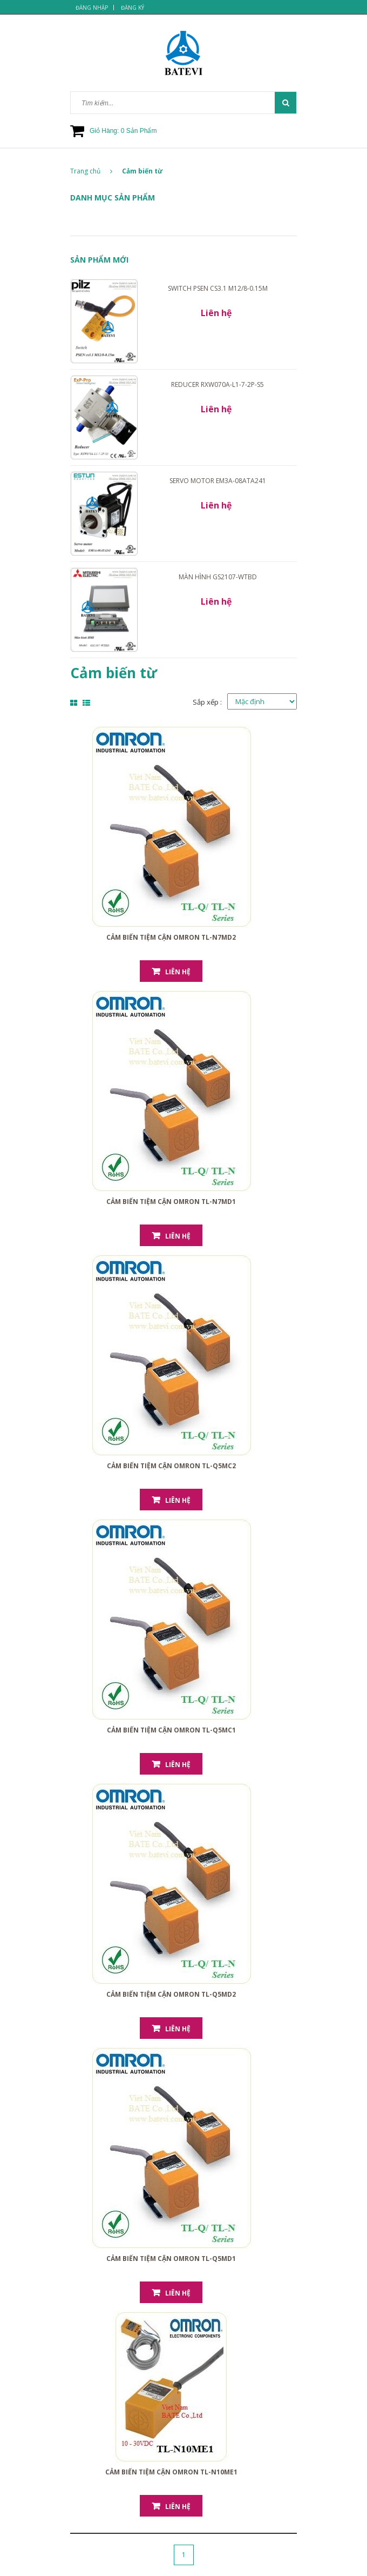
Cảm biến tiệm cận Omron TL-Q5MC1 (171, 1730)
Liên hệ (178, 971)
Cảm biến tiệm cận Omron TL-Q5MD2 (171, 1994)
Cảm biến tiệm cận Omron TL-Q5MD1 (171, 2258)
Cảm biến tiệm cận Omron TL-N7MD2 (171, 937)
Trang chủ (91, 171)
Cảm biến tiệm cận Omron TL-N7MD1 (171, 1201)
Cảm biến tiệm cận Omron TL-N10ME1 (171, 2472)
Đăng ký (132, 7)
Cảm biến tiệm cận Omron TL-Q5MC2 (171, 1465)
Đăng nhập (92, 7)
